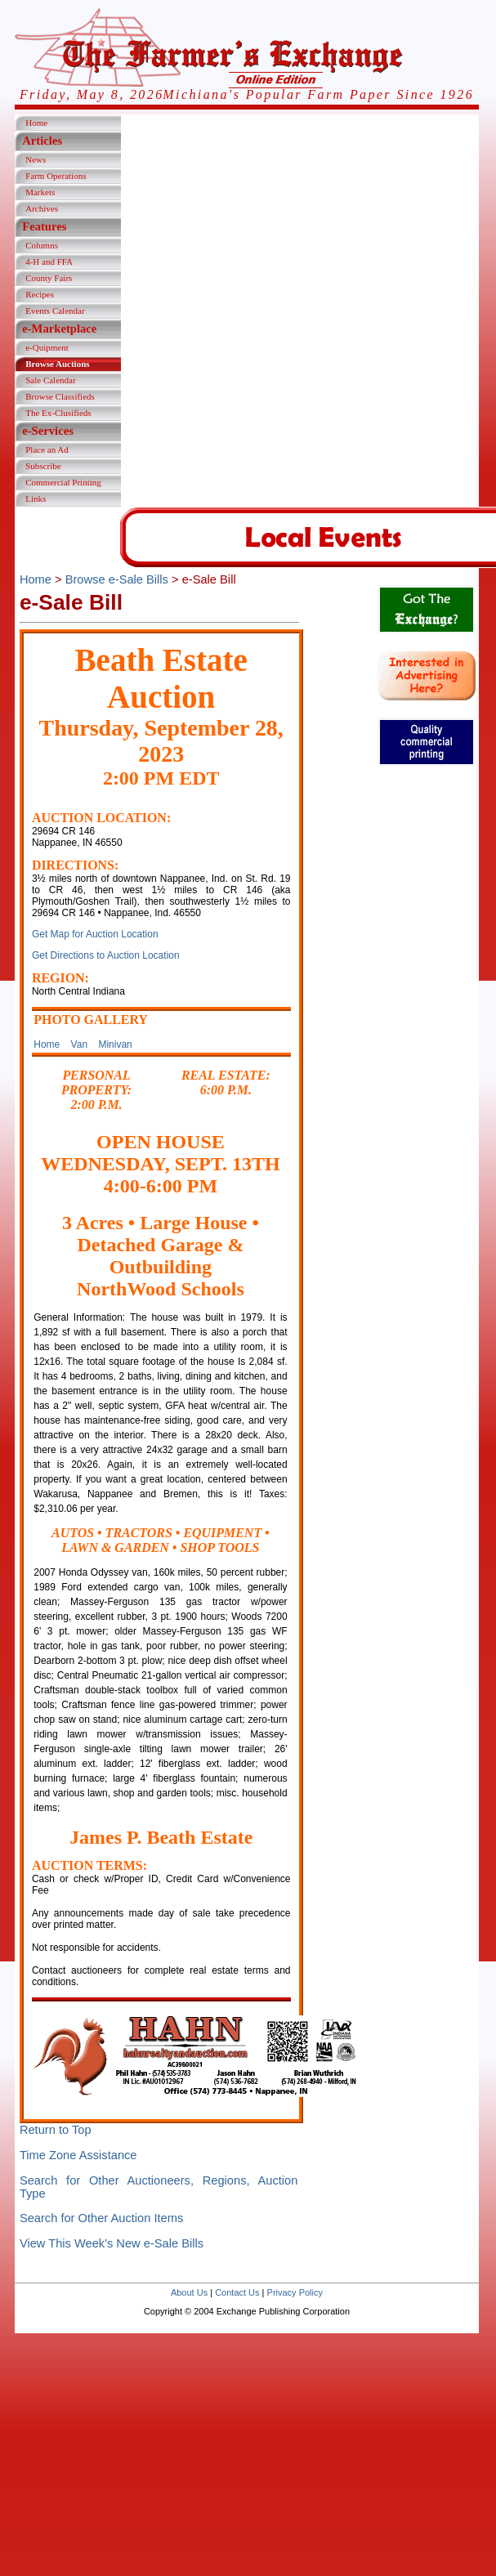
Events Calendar (54, 310)
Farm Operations (55, 176)
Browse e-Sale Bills (116, 579)
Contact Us (237, 2292)
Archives (41, 208)
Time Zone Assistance (78, 2155)
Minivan (115, 1044)
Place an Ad (47, 449)
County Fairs (48, 278)
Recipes (39, 294)
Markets (40, 192)
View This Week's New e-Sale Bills (111, 2243)
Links (35, 498)
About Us (189, 2292)
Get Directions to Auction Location (106, 955)
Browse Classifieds (60, 396)
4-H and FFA (49, 261)
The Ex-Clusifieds (58, 413)
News (35, 159)
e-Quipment (47, 347)
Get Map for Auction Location (95, 934)
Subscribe (42, 466)
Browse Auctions (57, 364)
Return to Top (56, 2129)
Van (79, 1044)
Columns (41, 245)
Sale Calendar (50, 380)
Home (36, 122)
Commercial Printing (63, 482)
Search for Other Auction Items (101, 2218)
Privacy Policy (295, 2292)
